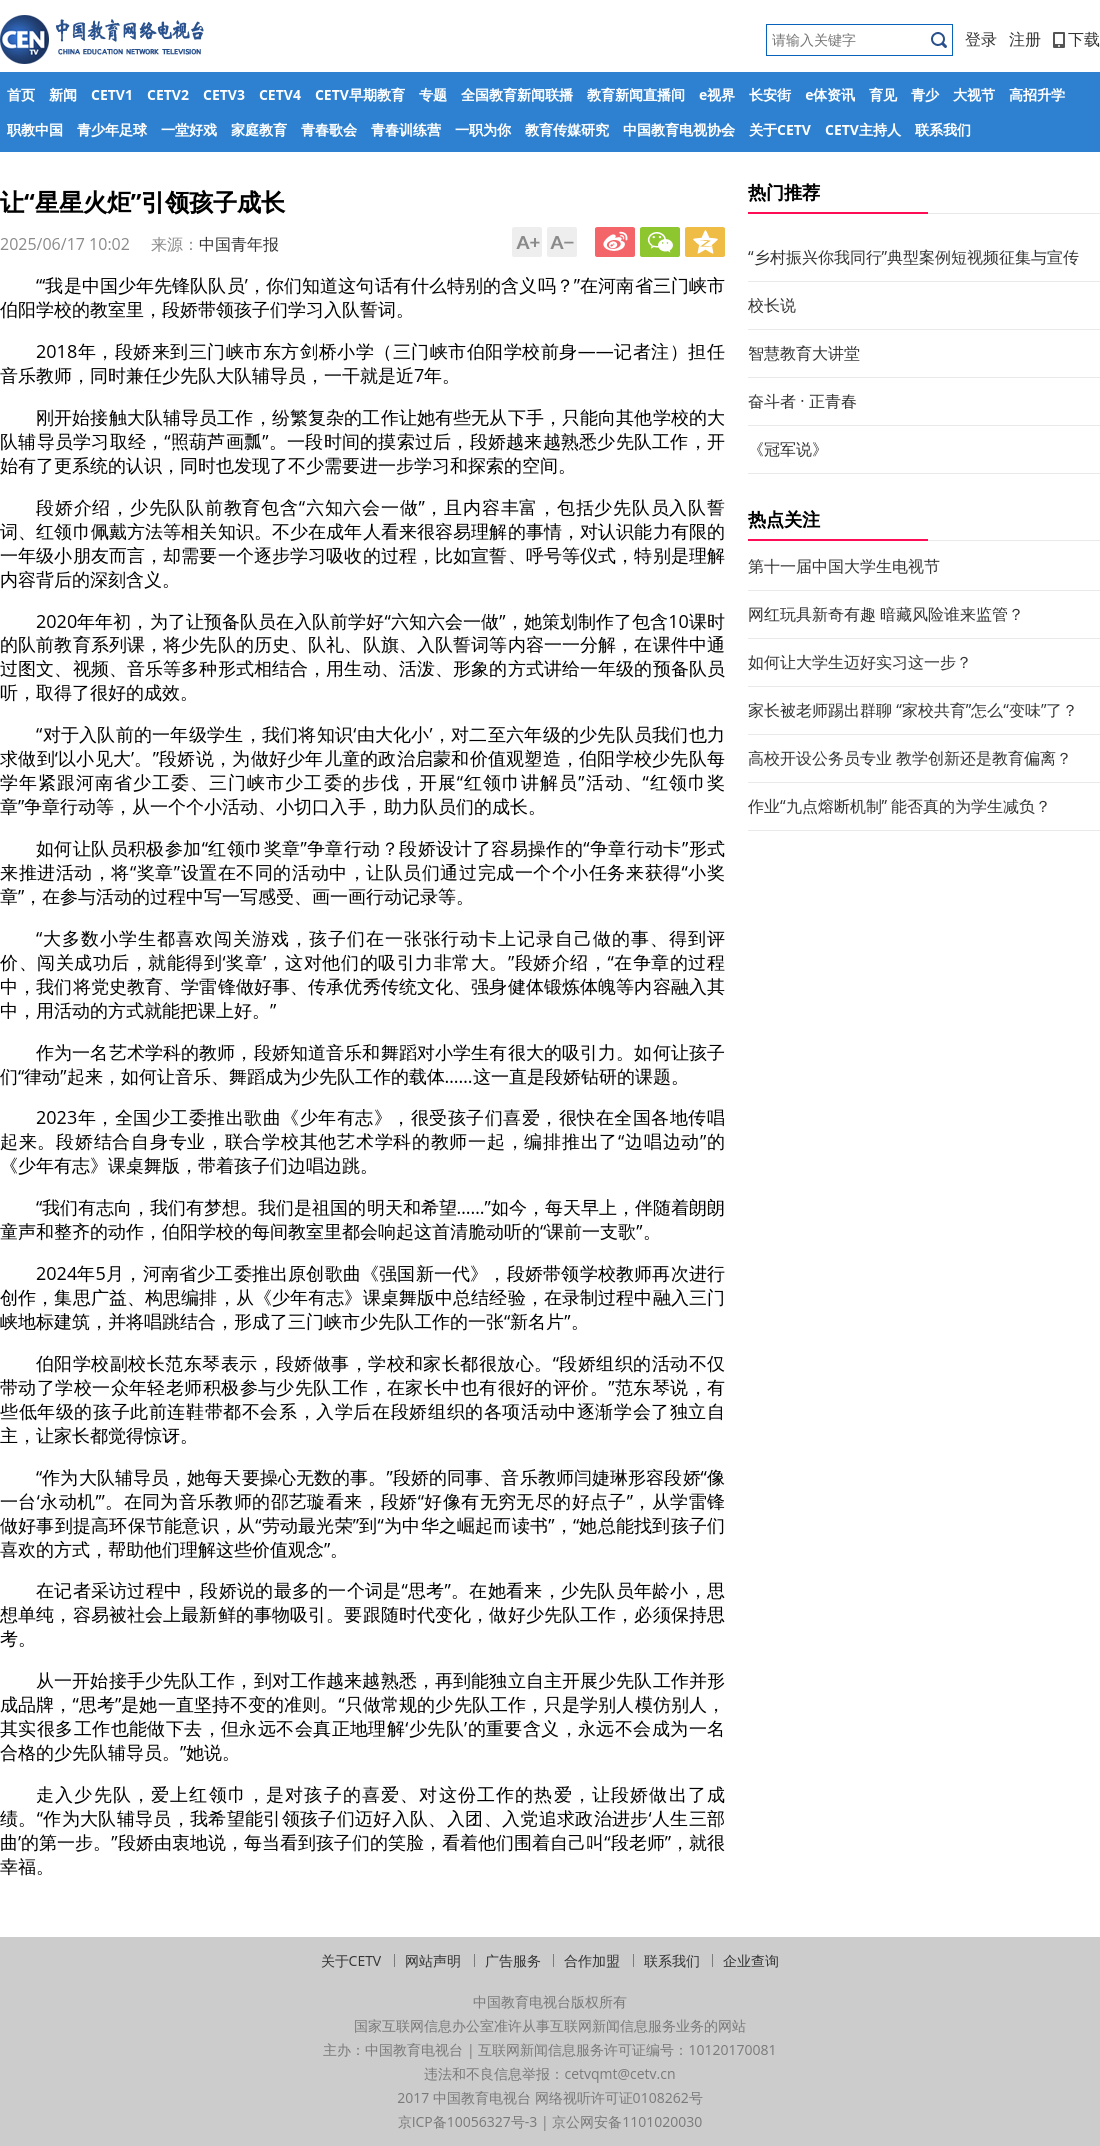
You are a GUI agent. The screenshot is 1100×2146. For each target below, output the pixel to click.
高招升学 (1037, 94)
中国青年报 (239, 244)
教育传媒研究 (567, 129)
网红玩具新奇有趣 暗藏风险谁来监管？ (886, 614)
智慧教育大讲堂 (804, 353)
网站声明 (433, 1960)
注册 (1025, 39)
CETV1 (112, 94)
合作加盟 (592, 1960)
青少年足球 (112, 129)
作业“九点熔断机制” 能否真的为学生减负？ (899, 806)
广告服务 (513, 1960)
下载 (1076, 39)
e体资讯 (830, 94)
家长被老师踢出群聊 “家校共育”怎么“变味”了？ (913, 710)
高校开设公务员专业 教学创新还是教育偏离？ (910, 758)
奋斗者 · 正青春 (802, 401)
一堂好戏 (189, 129)
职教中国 (35, 129)
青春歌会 (329, 129)
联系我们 (943, 129)
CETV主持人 (863, 129)
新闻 (63, 94)
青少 (925, 94)
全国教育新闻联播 (517, 94)
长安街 (770, 94)
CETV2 (168, 94)
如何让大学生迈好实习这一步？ (860, 662)
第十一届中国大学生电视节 (844, 566)
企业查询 (751, 1960)
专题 (433, 94)
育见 (883, 94)
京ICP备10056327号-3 (468, 2121)
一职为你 (483, 129)
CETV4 (280, 94)
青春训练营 (406, 129)
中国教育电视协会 (679, 129)
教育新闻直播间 (636, 94)
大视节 (974, 94)
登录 (981, 39)
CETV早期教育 (360, 94)
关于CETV (780, 129)
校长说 (772, 305)
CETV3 (224, 94)
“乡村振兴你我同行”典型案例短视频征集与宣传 (913, 257)
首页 (21, 94)
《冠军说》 (788, 449)
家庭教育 (259, 129)
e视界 (717, 94)
